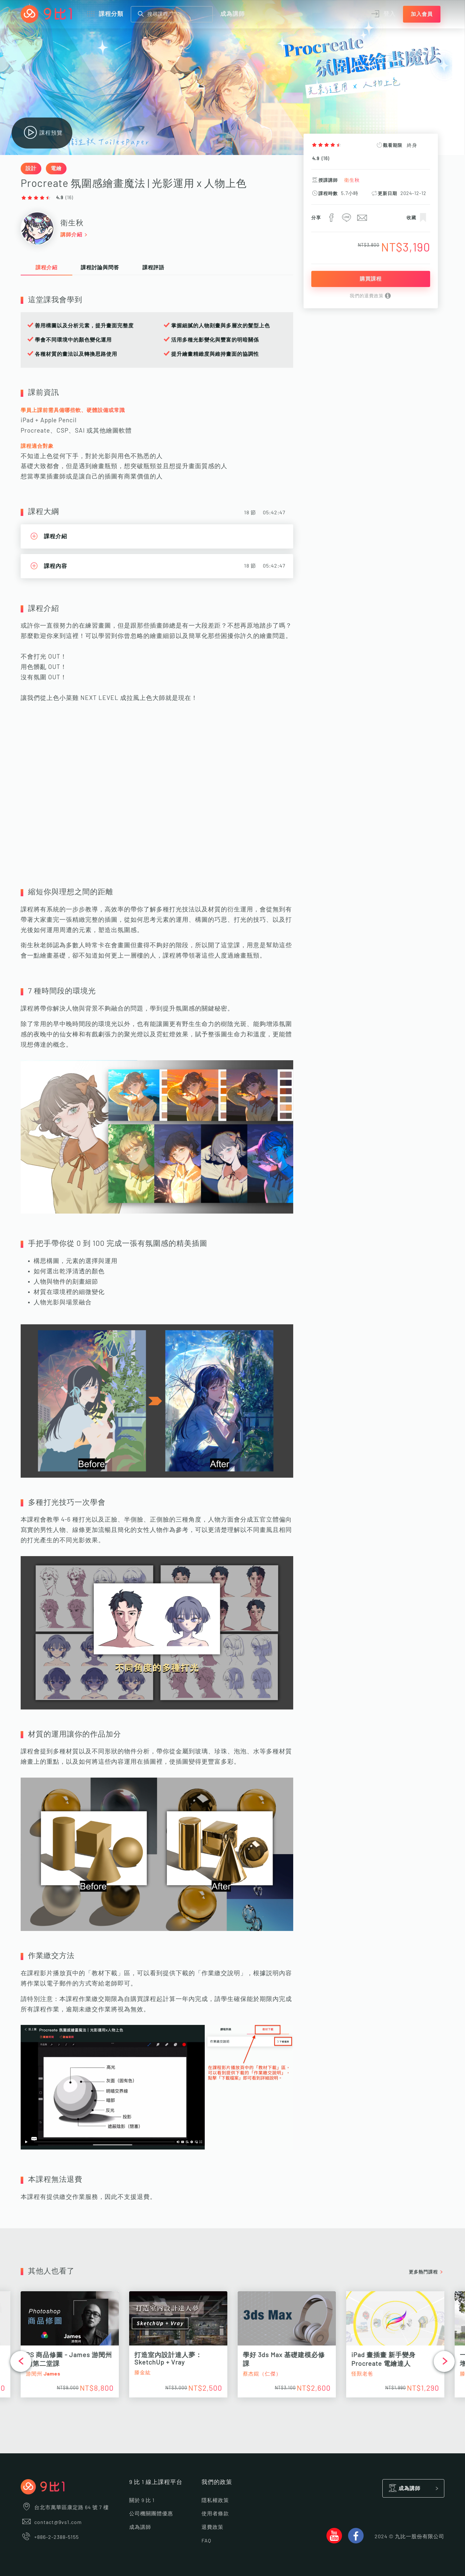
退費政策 (212, 2527)
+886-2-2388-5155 (50, 2537)
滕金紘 (142, 2372)
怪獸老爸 (362, 2373)
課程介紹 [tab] (46, 267)
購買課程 (371, 279)
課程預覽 (42, 133)
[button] (20, 2361)
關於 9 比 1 (142, 2500)
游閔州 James (43, 2373)
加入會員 (422, 14)
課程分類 (104, 14)
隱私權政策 (215, 2500)
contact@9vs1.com (51, 2522)
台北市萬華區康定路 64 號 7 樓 (65, 2507)
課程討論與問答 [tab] (100, 267)
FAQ (206, 2540)
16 (325, 159)
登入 (383, 14)
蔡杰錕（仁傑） (262, 2373)
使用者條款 (215, 2513)
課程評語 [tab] (153, 267)
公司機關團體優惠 (151, 2513)
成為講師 (232, 14)
